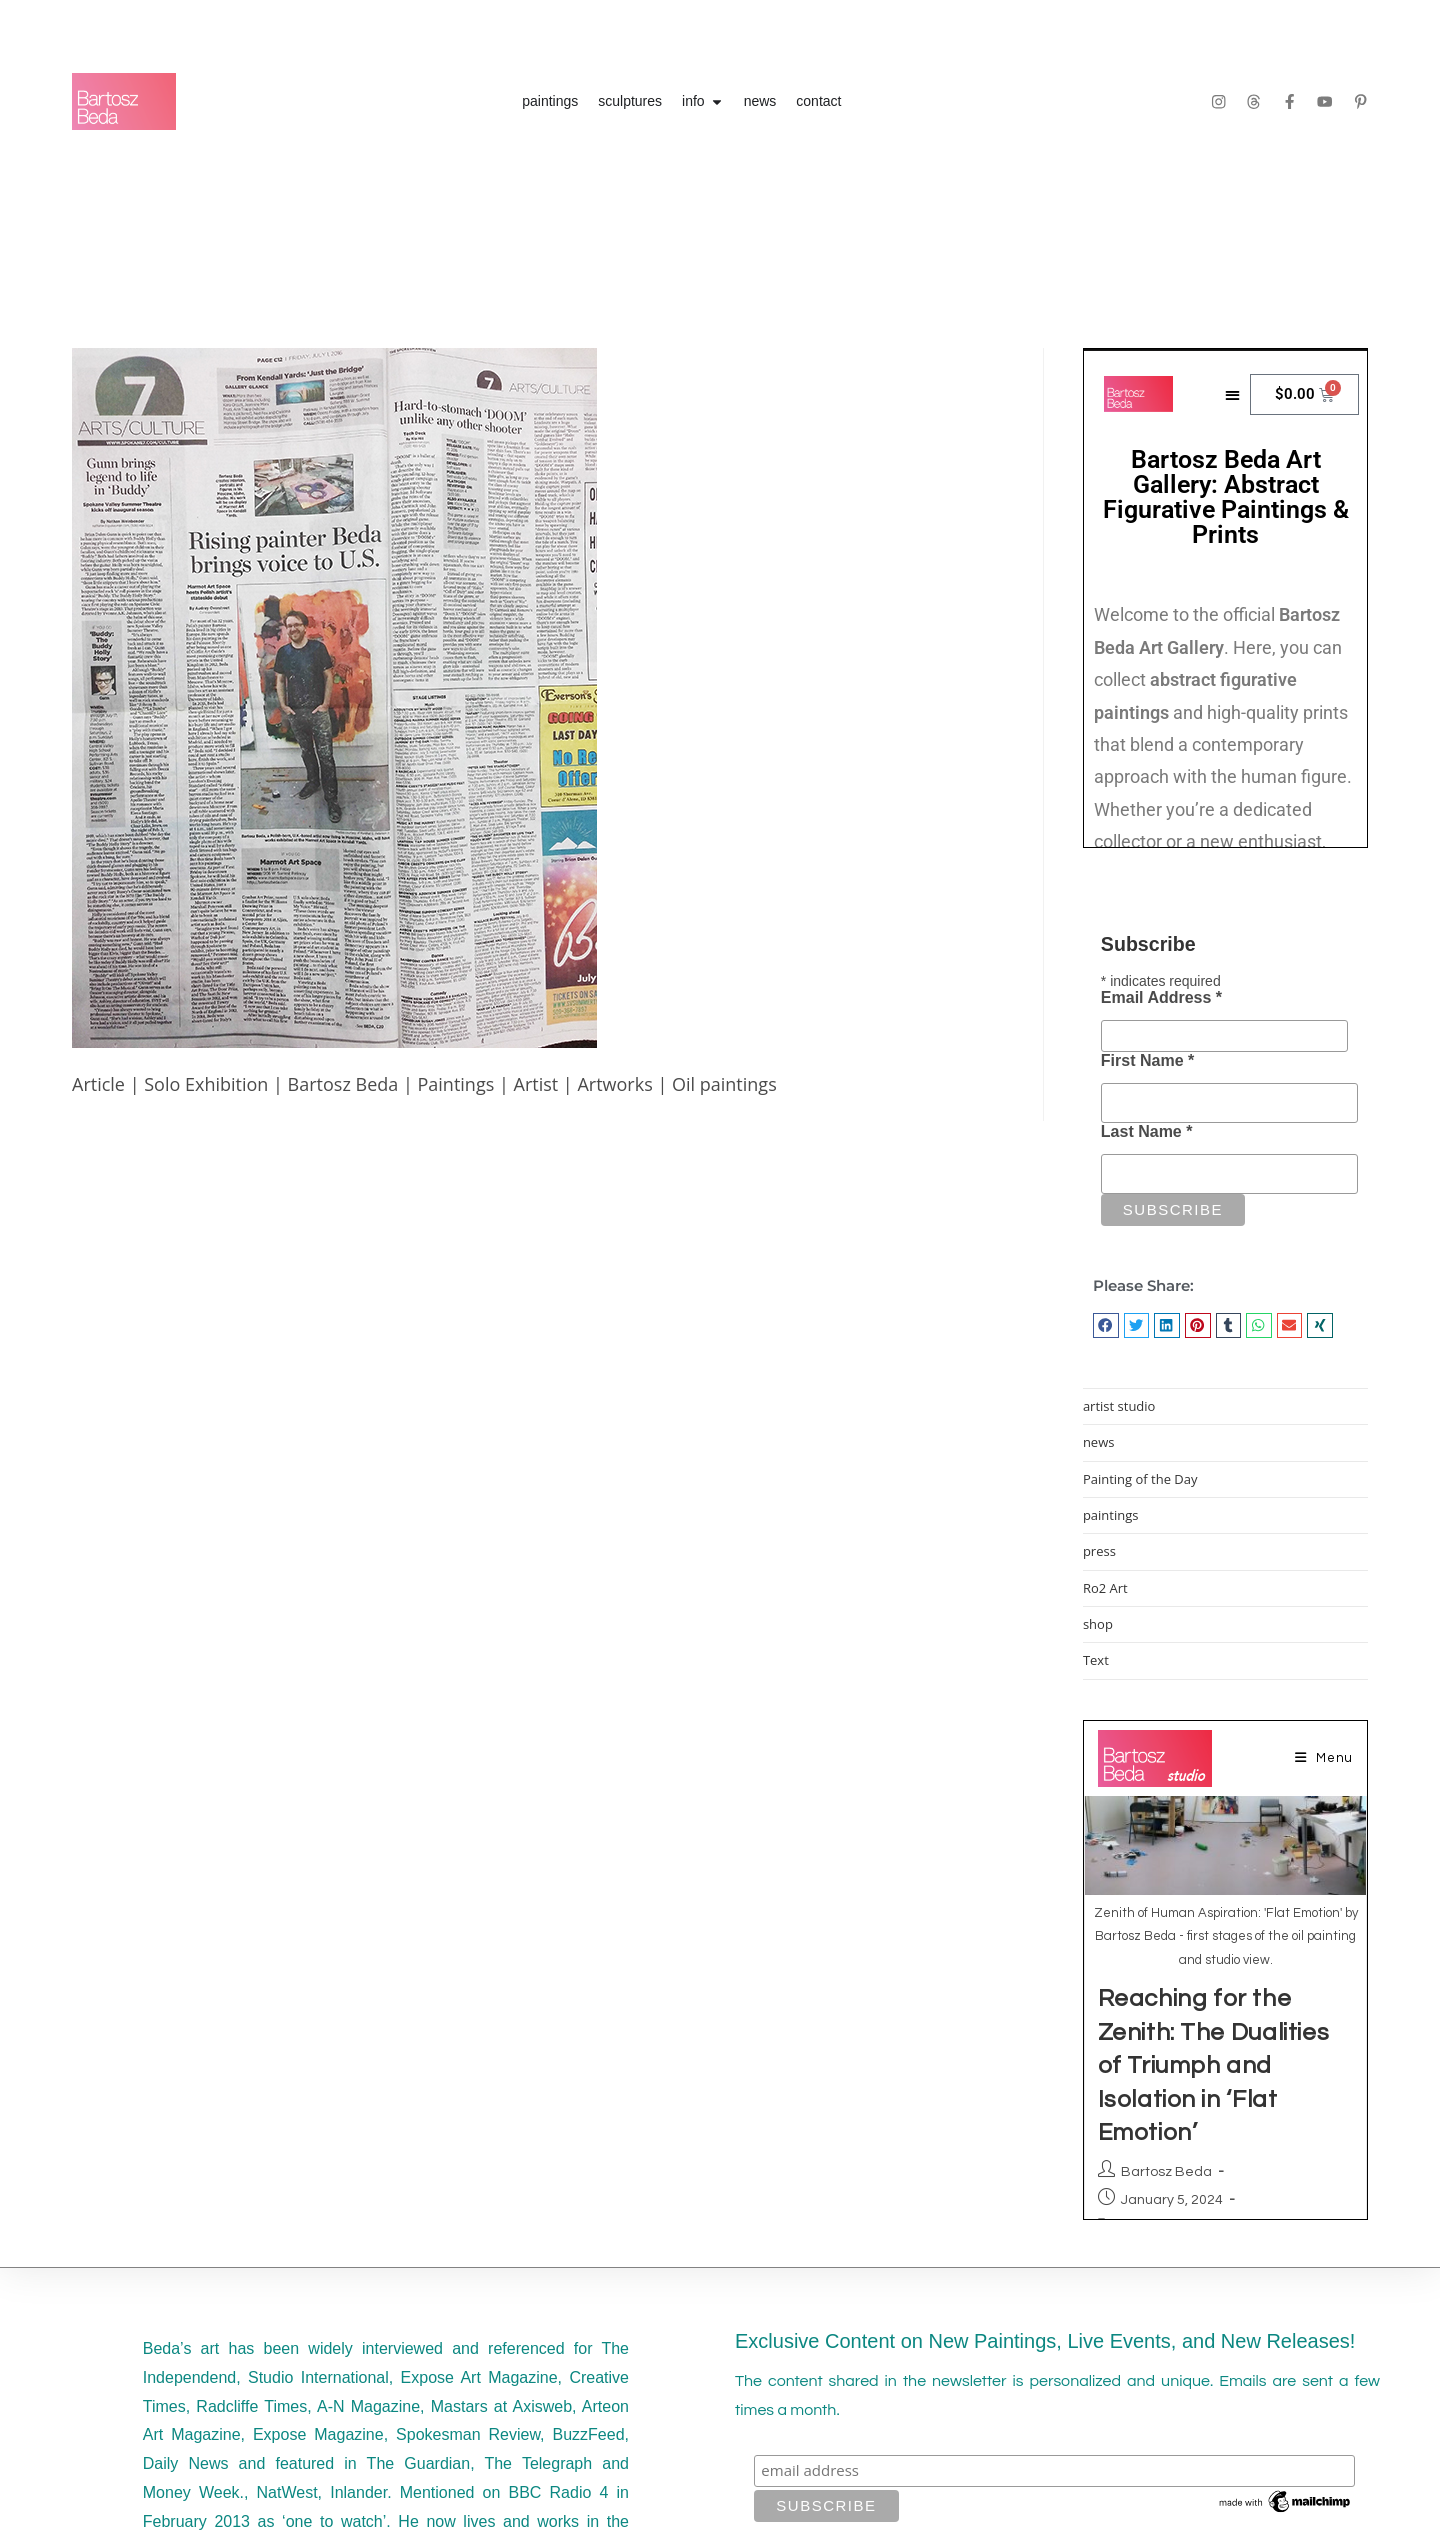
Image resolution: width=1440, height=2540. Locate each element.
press (1099, 1551)
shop (1098, 1624)
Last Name (1147, 1131)
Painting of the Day (1140, 1479)
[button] (1106, 1325)
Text (1096, 1660)
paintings (1111, 1515)
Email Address (1161, 997)
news (1099, 1442)
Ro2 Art (1105, 1588)
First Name (1147, 1060)
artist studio (1119, 1406)
